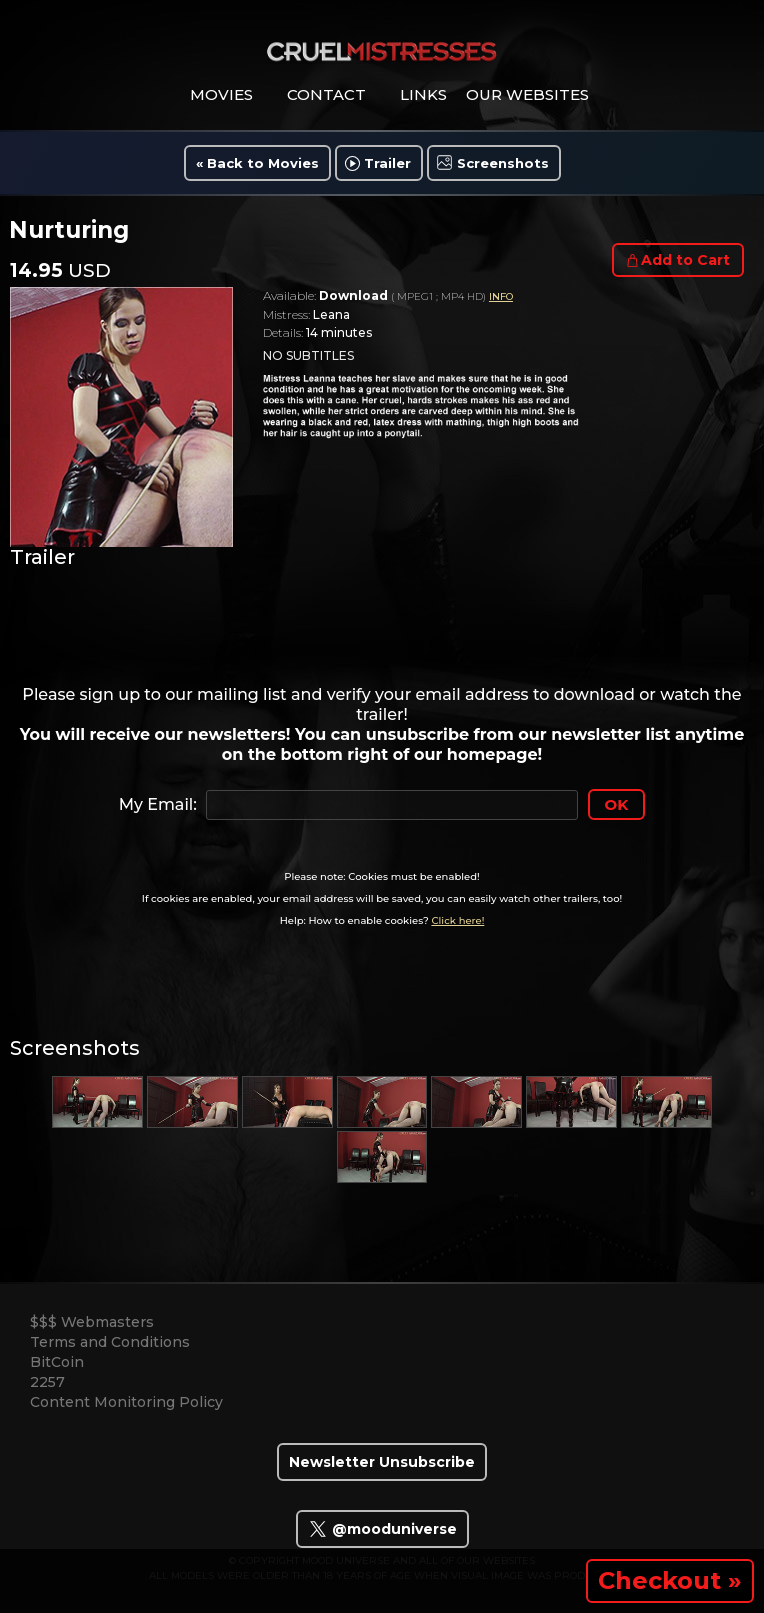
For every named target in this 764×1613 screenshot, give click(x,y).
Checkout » (670, 1580)
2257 (47, 1382)
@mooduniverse (382, 1529)
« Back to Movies (257, 163)
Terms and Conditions (110, 1342)
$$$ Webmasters (92, 1322)
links (423, 94)
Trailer (387, 163)
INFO (501, 296)
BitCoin (57, 1362)
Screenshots (503, 163)
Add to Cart (685, 260)
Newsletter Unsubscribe (382, 1462)
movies (221, 94)
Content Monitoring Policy (126, 1402)
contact (326, 94)
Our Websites (527, 94)
